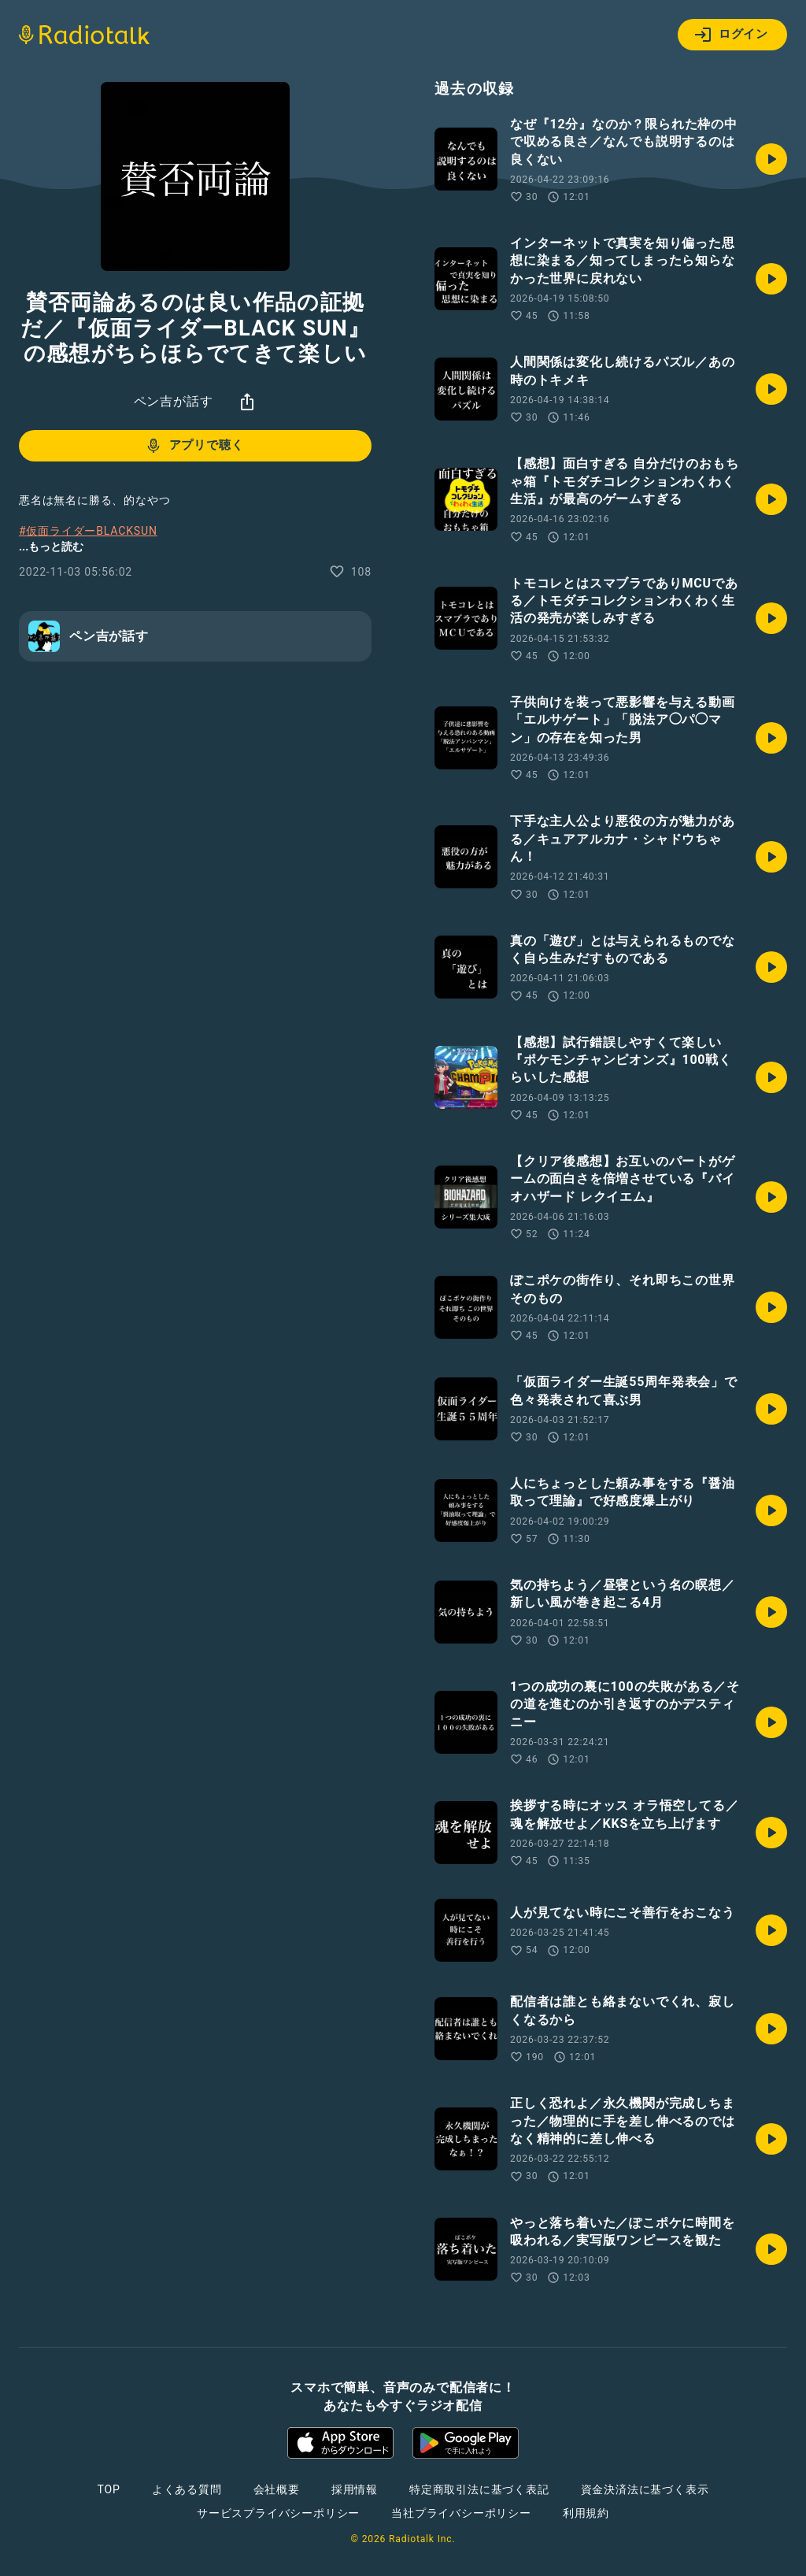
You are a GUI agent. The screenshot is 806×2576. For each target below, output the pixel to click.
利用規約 (586, 2513)
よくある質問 (187, 2489)
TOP (109, 2489)
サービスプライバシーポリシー (278, 2513)
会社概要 (276, 2489)
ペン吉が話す (173, 401)
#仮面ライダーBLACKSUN (88, 530)
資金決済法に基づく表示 (645, 2489)
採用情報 (354, 2489)
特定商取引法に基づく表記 (479, 2489)
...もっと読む (51, 546)
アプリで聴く (194, 445)
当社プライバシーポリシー (461, 2513)
